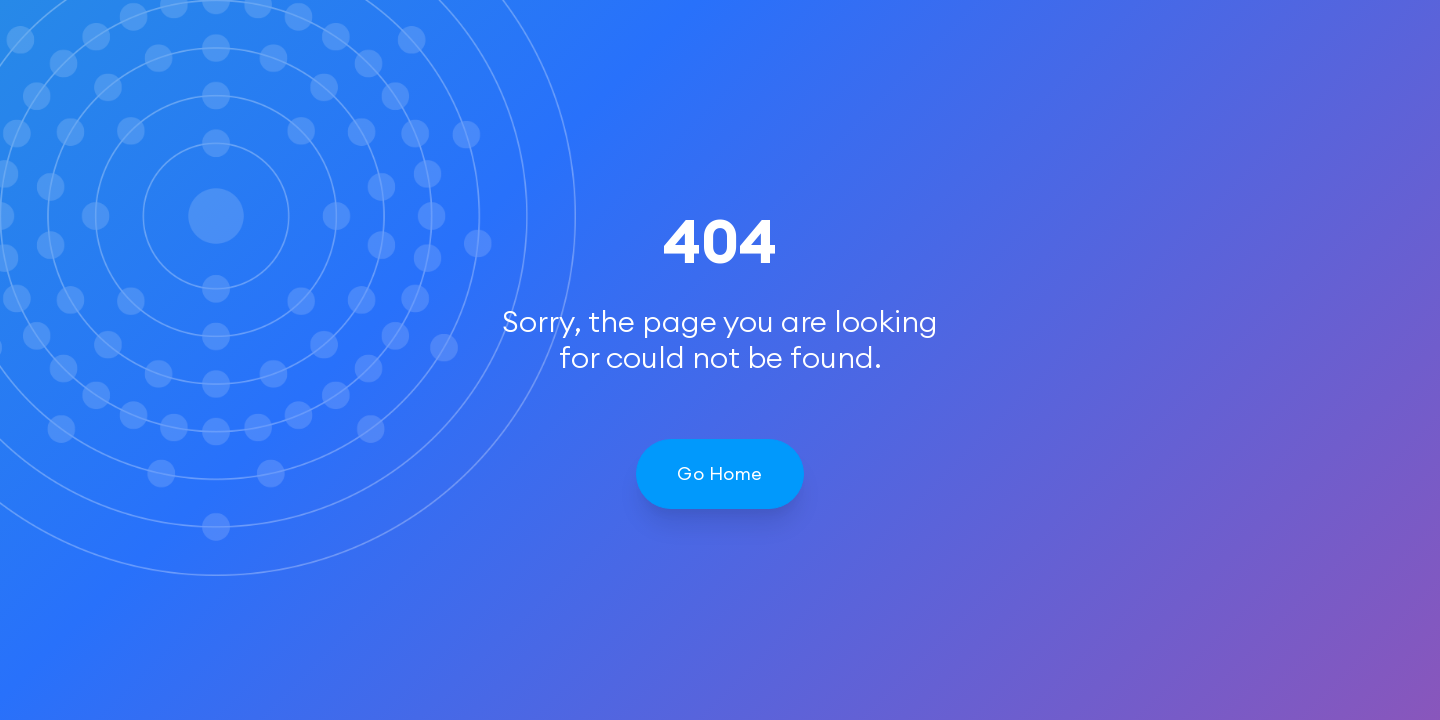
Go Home (719, 473)
